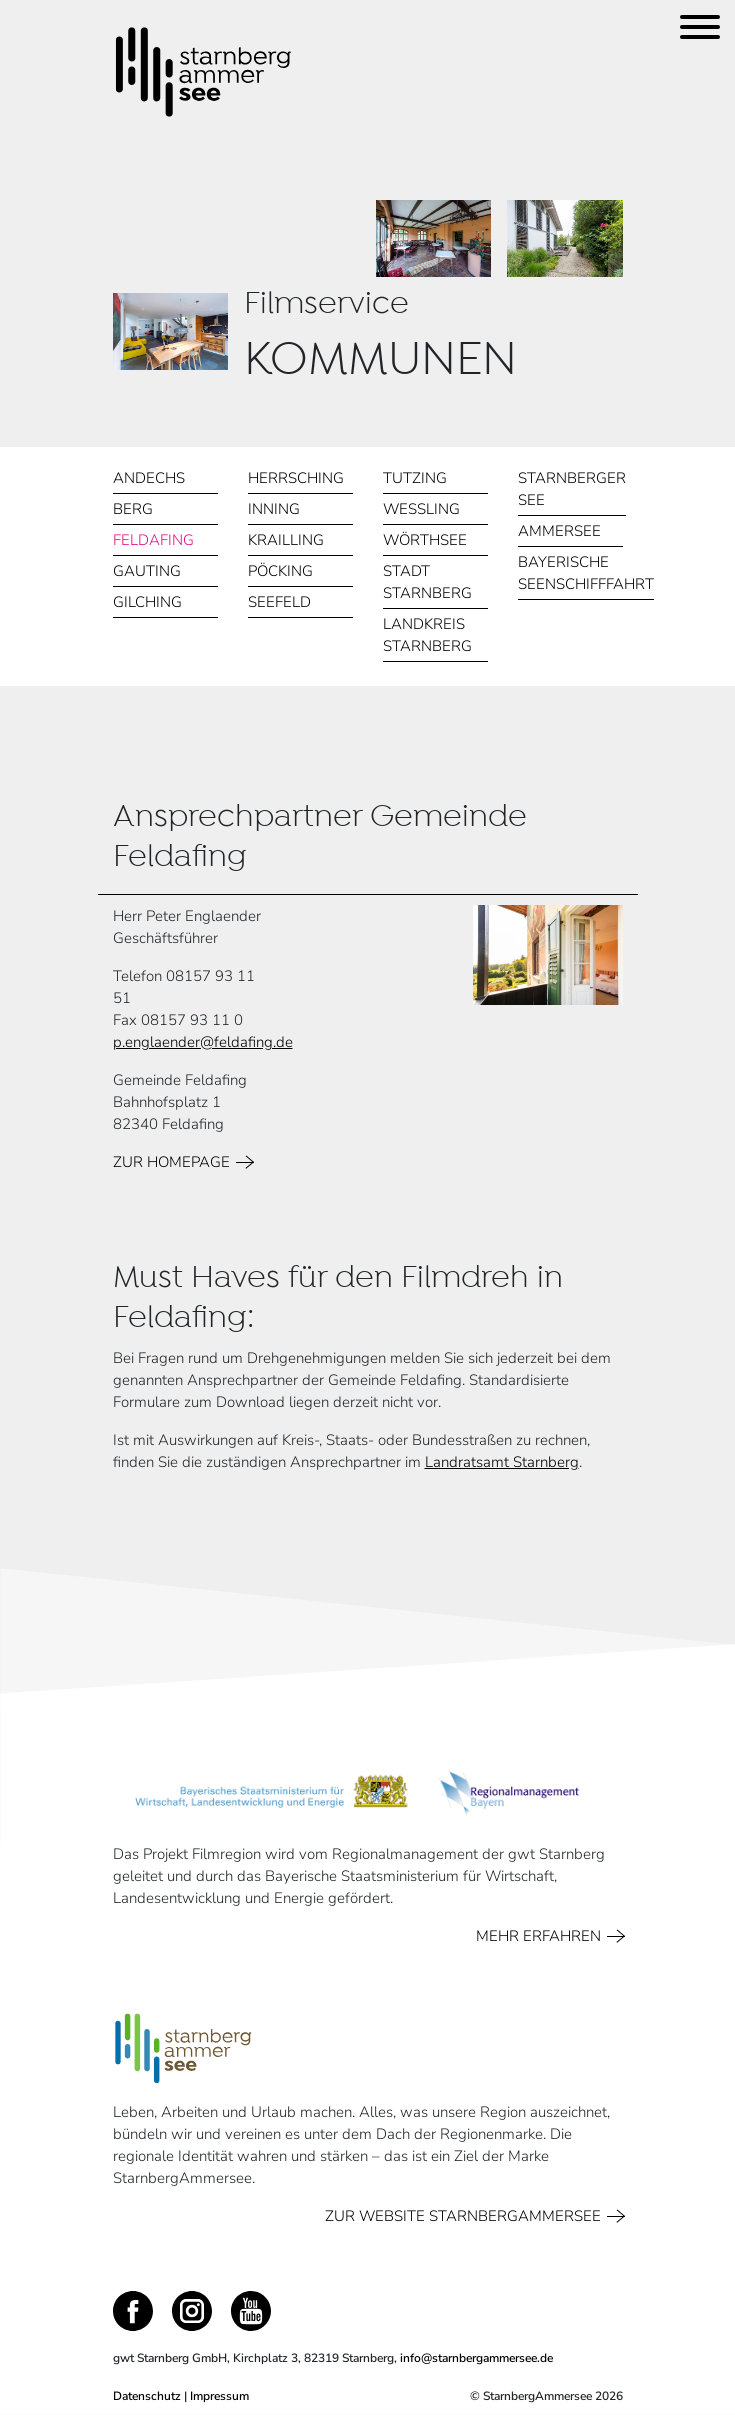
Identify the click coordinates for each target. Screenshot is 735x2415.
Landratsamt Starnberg (502, 1462)
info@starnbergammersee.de (476, 2358)
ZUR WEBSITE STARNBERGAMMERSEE (466, 2216)
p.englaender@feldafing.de (203, 1042)
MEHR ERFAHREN (542, 1936)
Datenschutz (147, 2396)
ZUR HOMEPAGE (175, 1162)
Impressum (219, 2396)
